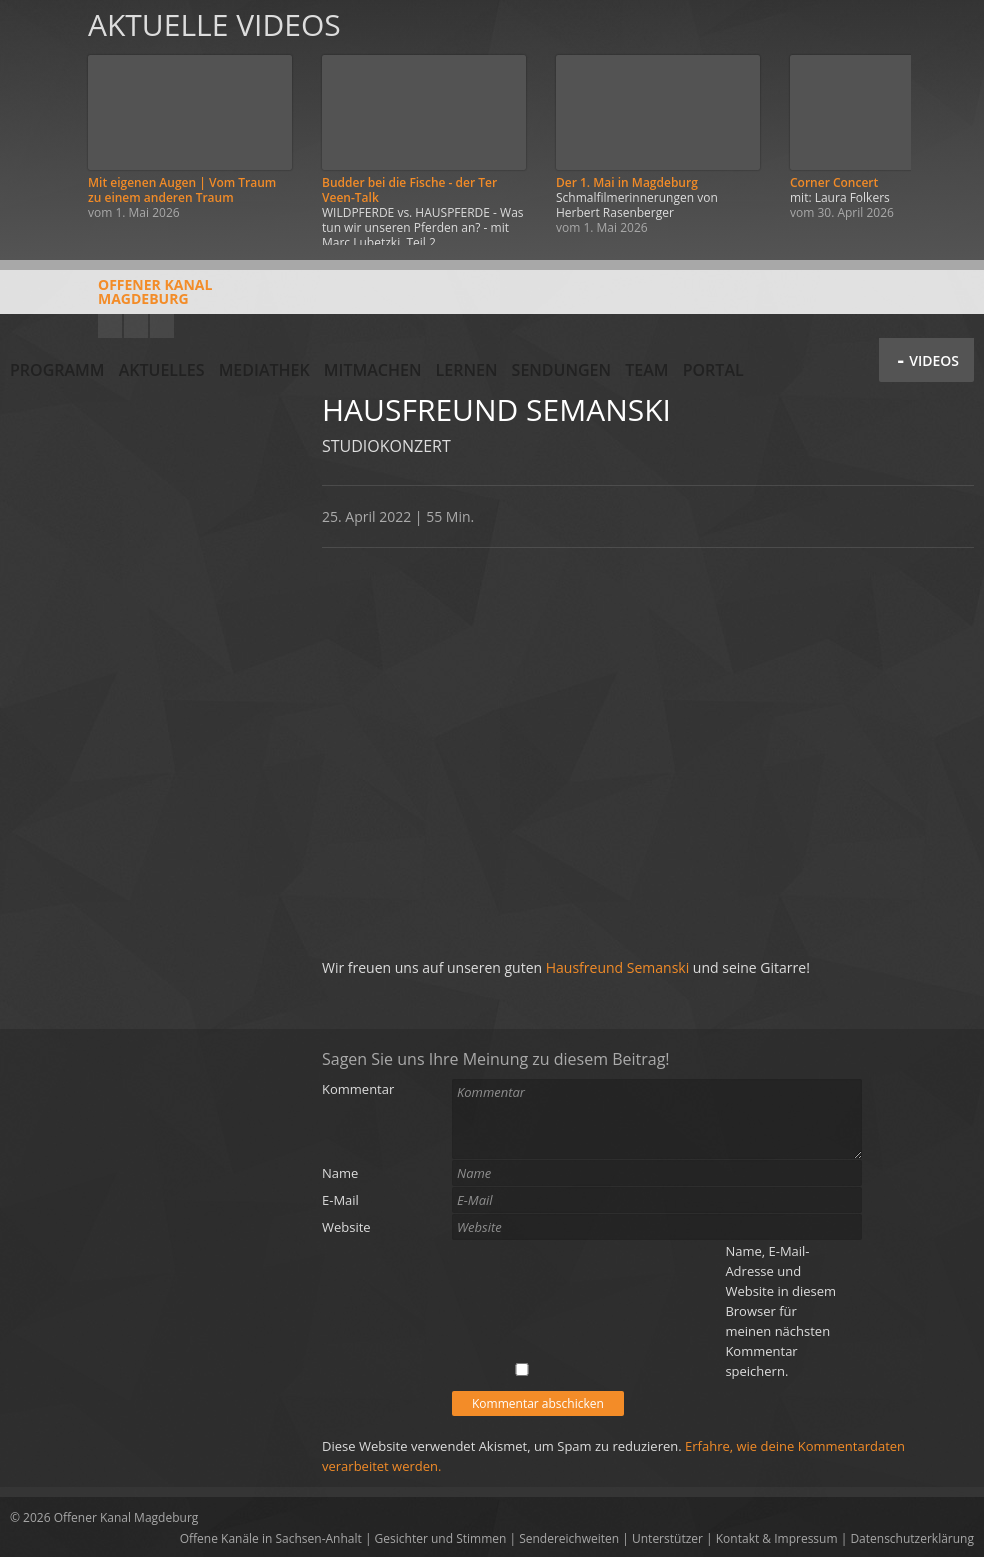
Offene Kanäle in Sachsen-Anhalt (271, 1538)
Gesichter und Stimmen (441, 1538)
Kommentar (358, 1089)
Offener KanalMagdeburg (111, 299)
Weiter (946, 122)
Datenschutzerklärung (912, 1538)
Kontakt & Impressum (777, 1538)
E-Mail (340, 1200)
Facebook (136, 326)
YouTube (110, 326)
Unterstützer (667, 1538)
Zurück (38, 122)
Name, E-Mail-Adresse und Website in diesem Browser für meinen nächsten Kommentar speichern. (780, 1311)
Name (340, 1173)
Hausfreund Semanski (617, 967)
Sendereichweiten (569, 1538)
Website (346, 1227)
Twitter (162, 326)
